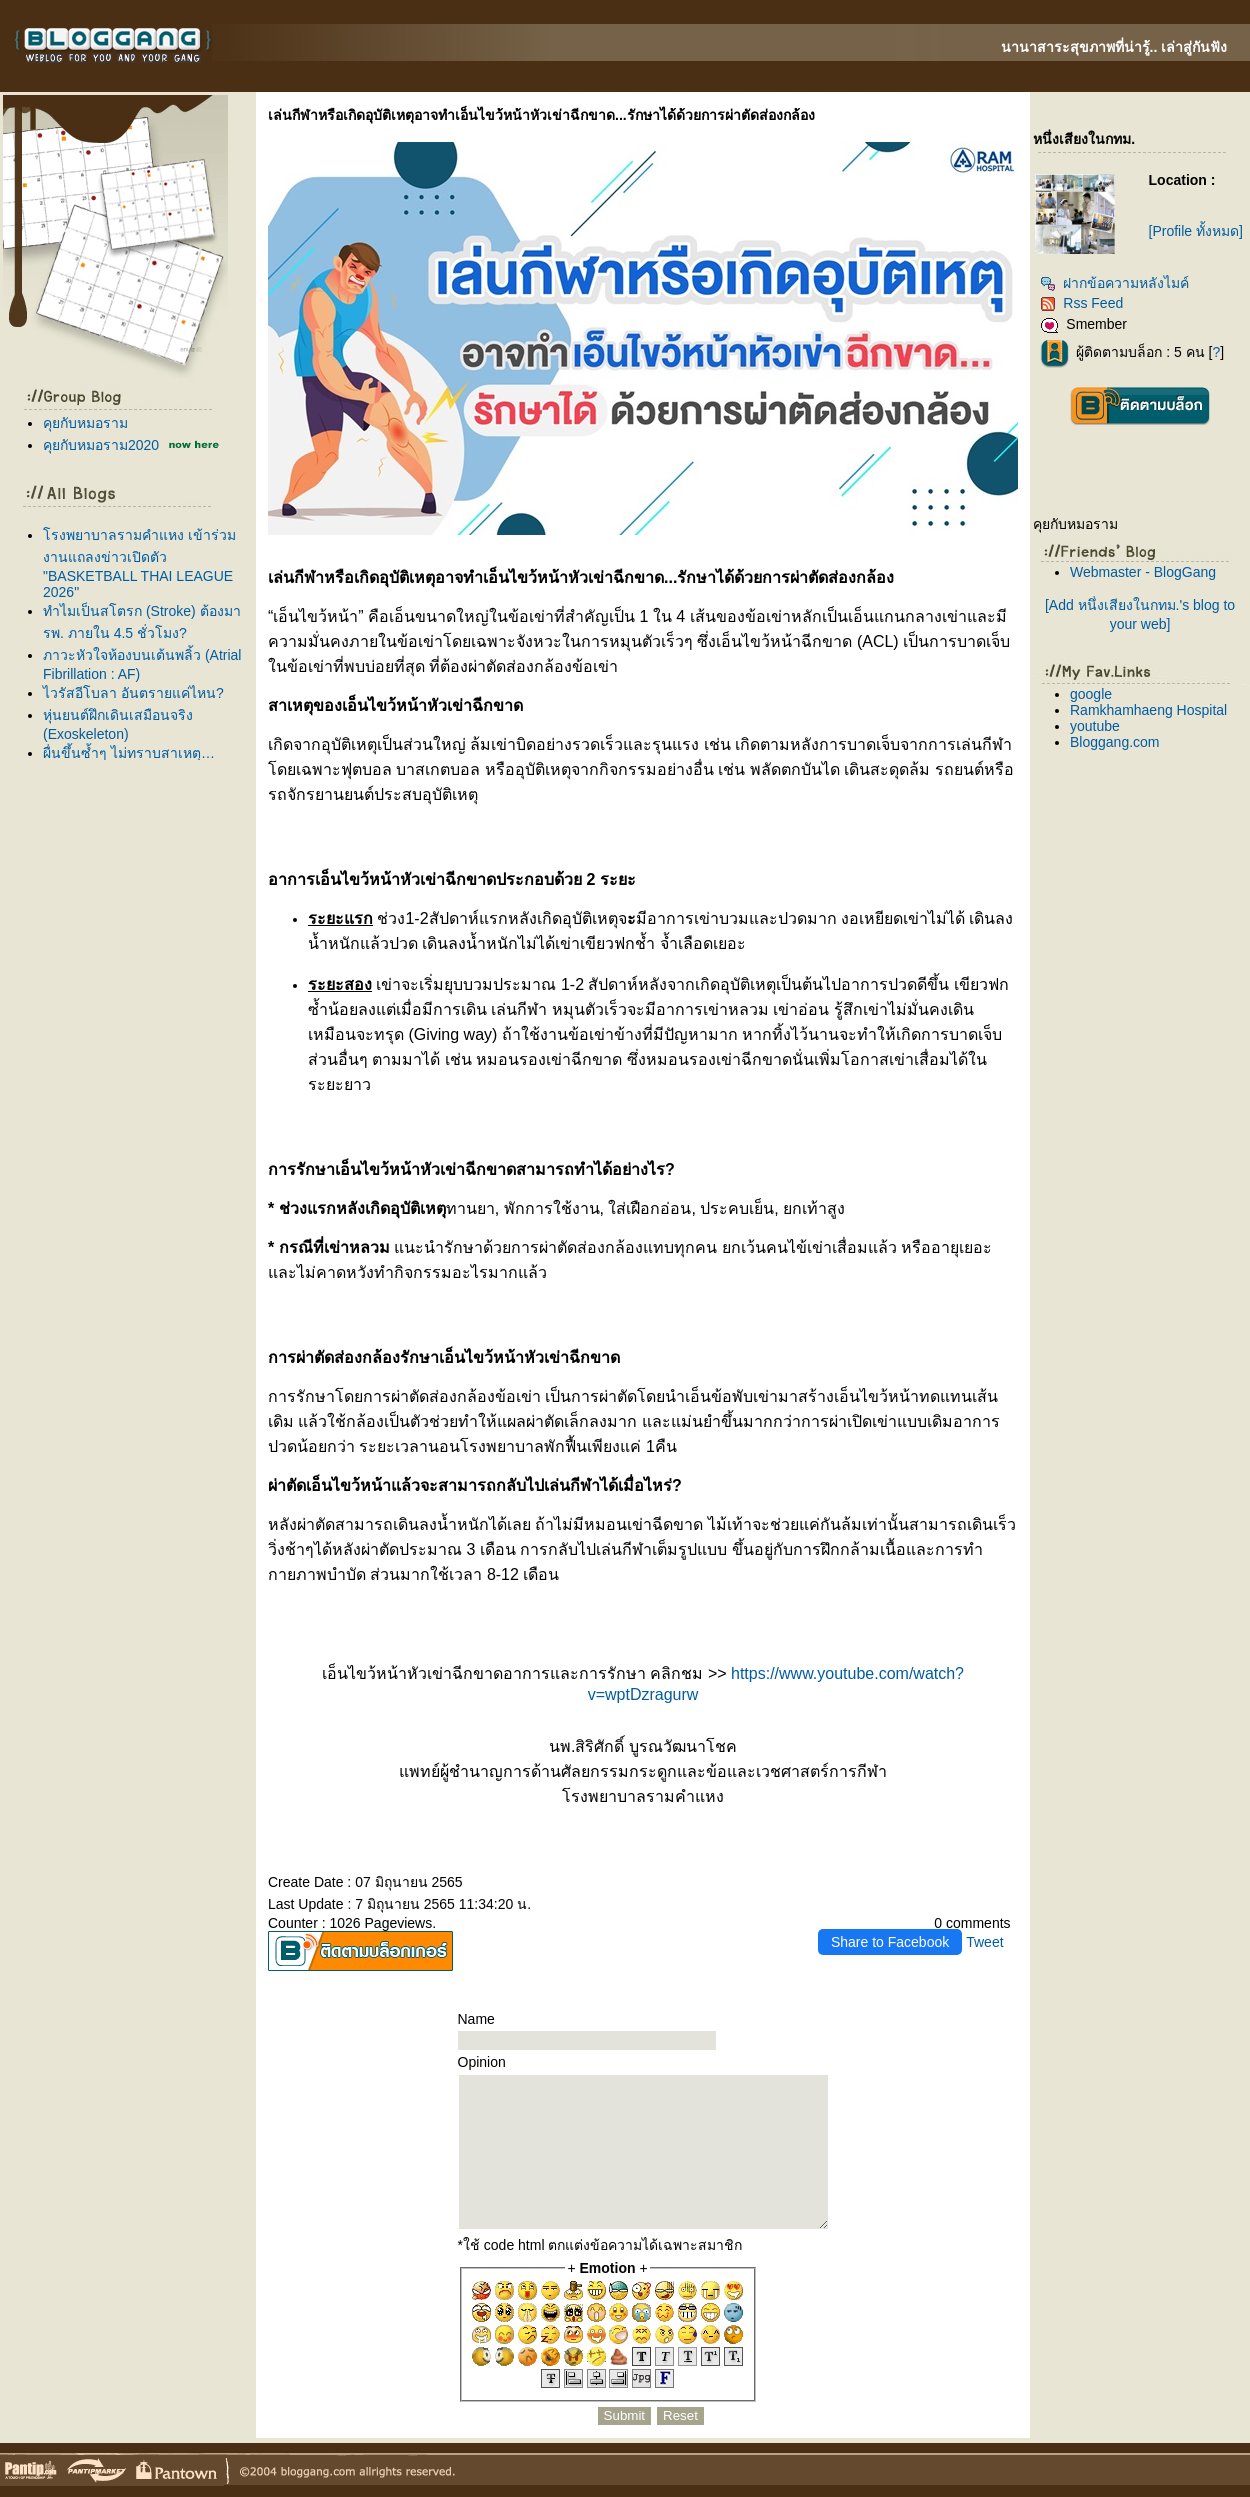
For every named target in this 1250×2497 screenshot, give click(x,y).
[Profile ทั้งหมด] (1196, 231)
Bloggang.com (1115, 742)
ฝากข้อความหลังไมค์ (1114, 283)
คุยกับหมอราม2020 (101, 445)
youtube (1095, 726)
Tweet (984, 1942)
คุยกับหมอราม (85, 423)
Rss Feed (1081, 303)
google (1091, 694)
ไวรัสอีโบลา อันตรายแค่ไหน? (133, 693)
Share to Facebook (890, 1942)
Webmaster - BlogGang (1143, 572)
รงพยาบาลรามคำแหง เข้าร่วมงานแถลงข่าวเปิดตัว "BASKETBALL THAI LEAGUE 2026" (139, 563)
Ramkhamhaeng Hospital (1148, 710)
